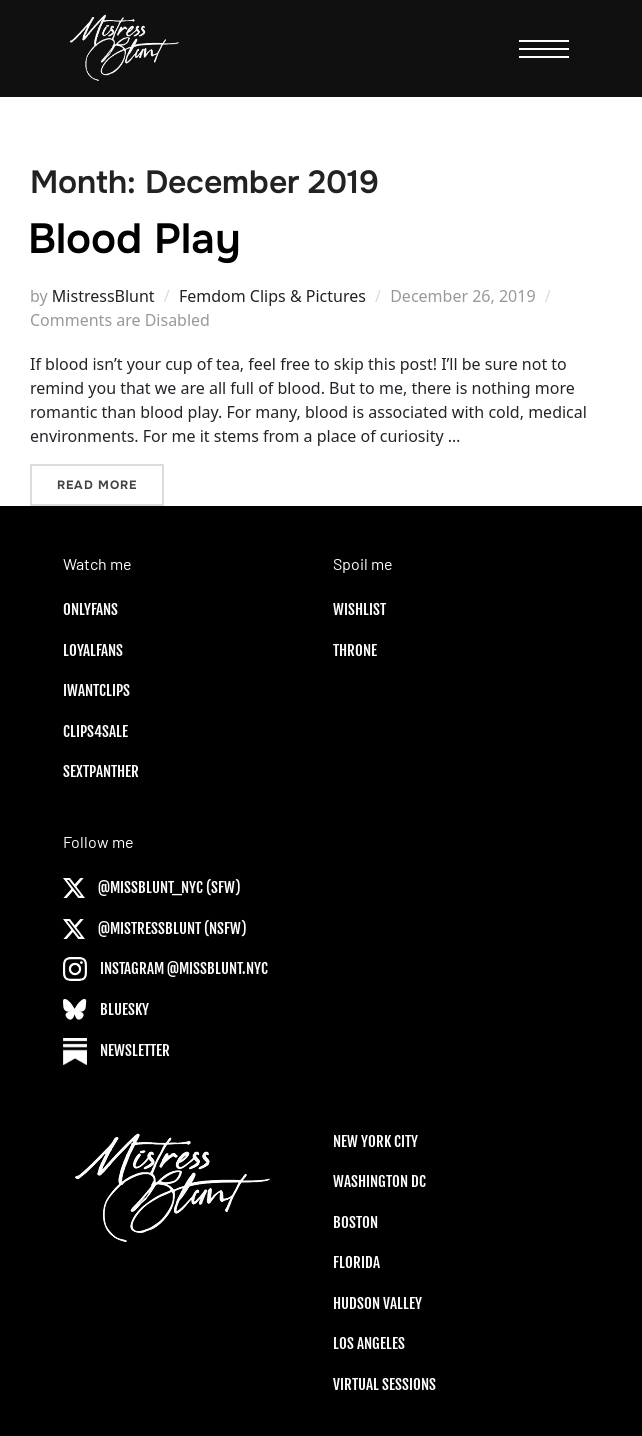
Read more (110, 484)
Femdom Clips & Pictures (272, 296)
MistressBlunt (103, 296)
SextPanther (101, 771)
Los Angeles (369, 1343)
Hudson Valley (377, 1303)
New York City (375, 1141)
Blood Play (134, 239)
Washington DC (379, 1181)
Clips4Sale (95, 731)
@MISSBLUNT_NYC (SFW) (152, 887)
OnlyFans (90, 609)
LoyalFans (93, 650)
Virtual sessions (384, 1384)
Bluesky (106, 1009)
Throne (355, 650)
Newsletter (116, 1050)
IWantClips (96, 690)
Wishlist (359, 609)
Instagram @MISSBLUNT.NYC (165, 968)
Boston (355, 1222)
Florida (356, 1262)
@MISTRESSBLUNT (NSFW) (155, 928)
